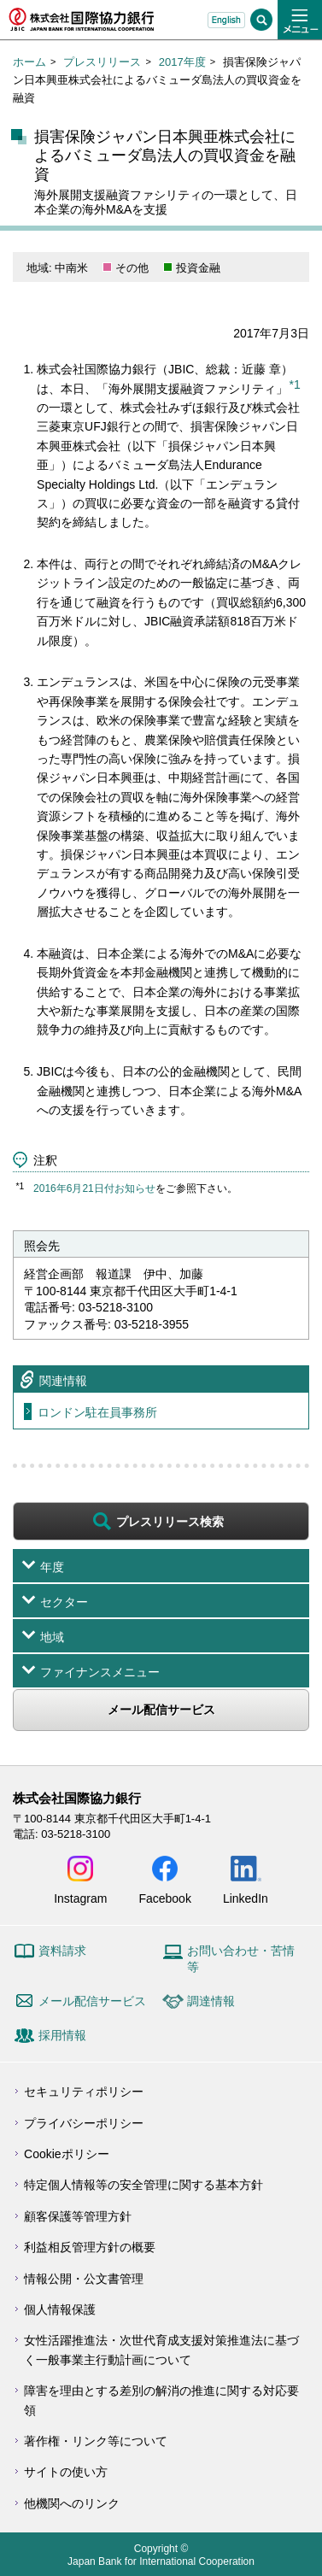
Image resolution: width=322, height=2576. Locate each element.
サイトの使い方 (66, 2472)
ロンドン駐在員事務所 (97, 1412)
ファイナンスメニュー (100, 1672)
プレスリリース (102, 62)
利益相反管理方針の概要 (89, 2247)
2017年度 (182, 62)
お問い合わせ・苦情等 (241, 1959)
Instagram (80, 1898)
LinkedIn (245, 1898)
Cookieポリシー (66, 2154)
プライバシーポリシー (83, 2123)
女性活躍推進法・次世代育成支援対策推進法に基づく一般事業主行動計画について (161, 2349)
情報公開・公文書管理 (83, 2279)
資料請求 (62, 1950)
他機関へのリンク (72, 2503)
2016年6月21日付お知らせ (94, 1188)
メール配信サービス (161, 1709)
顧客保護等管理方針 (78, 2216)
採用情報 (62, 2035)
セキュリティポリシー (83, 2091)
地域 (52, 1637)
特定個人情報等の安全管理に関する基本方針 (143, 2185)
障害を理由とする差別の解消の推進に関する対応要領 (161, 2400)
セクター (64, 1602)
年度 (52, 1567)
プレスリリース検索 (170, 1522)
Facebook (164, 1898)
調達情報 (211, 2001)
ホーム (29, 62)
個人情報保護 (60, 2309)
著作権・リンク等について (95, 2441)
